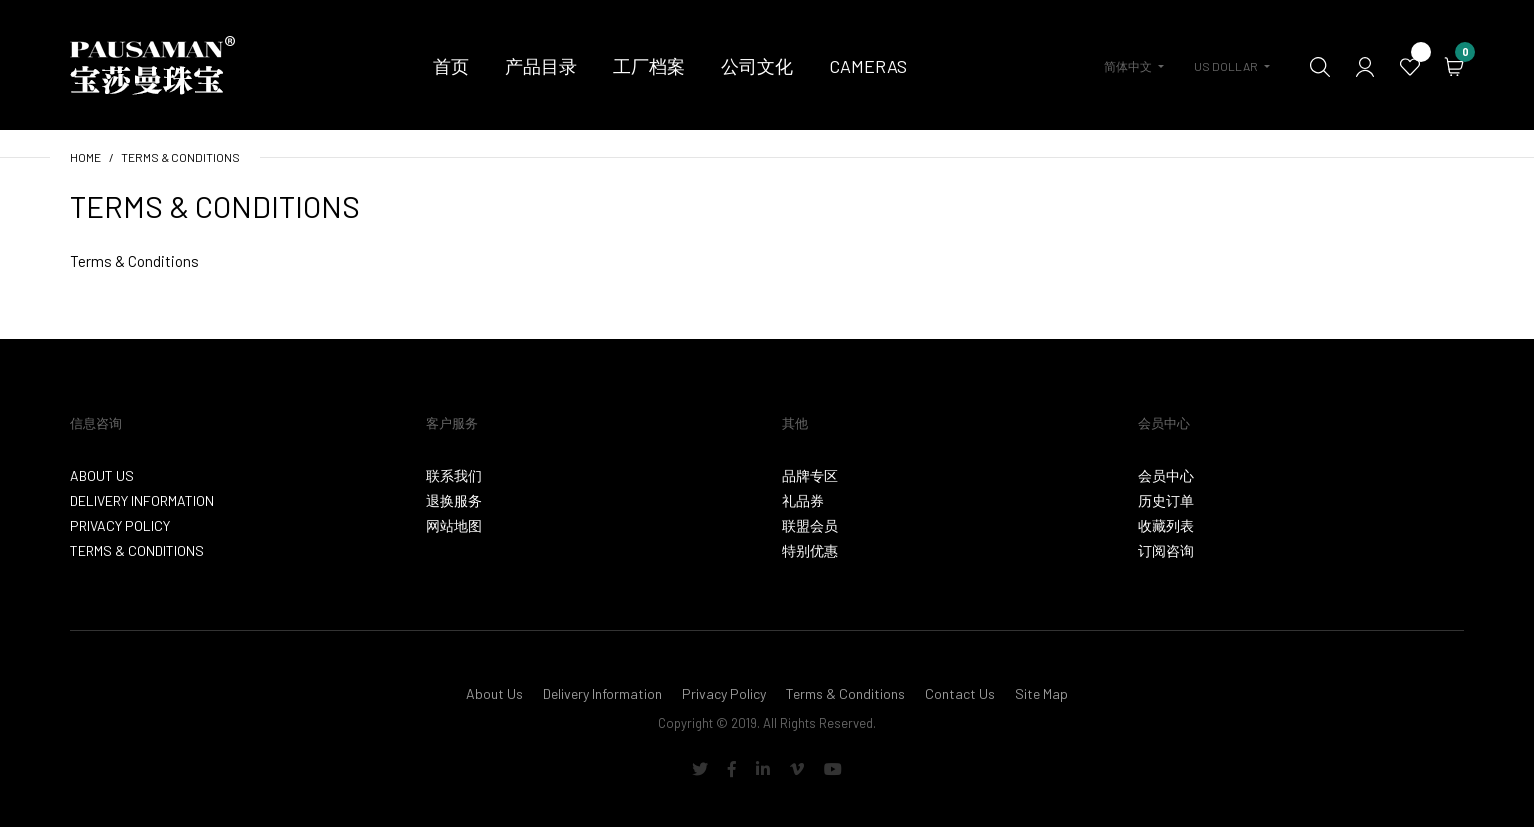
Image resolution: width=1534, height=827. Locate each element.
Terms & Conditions (180, 157)
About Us (102, 475)
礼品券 (803, 500)
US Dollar (1226, 66)
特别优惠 (810, 550)
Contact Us (960, 693)
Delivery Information (142, 500)
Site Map (1041, 693)
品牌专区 (810, 475)
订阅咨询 (1166, 550)
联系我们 (454, 475)
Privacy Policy (120, 525)
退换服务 (454, 500)
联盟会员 (810, 525)
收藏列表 (1166, 525)
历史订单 (1166, 500)
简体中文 (1128, 66)
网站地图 (454, 525)
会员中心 (1166, 475)
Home (85, 157)
